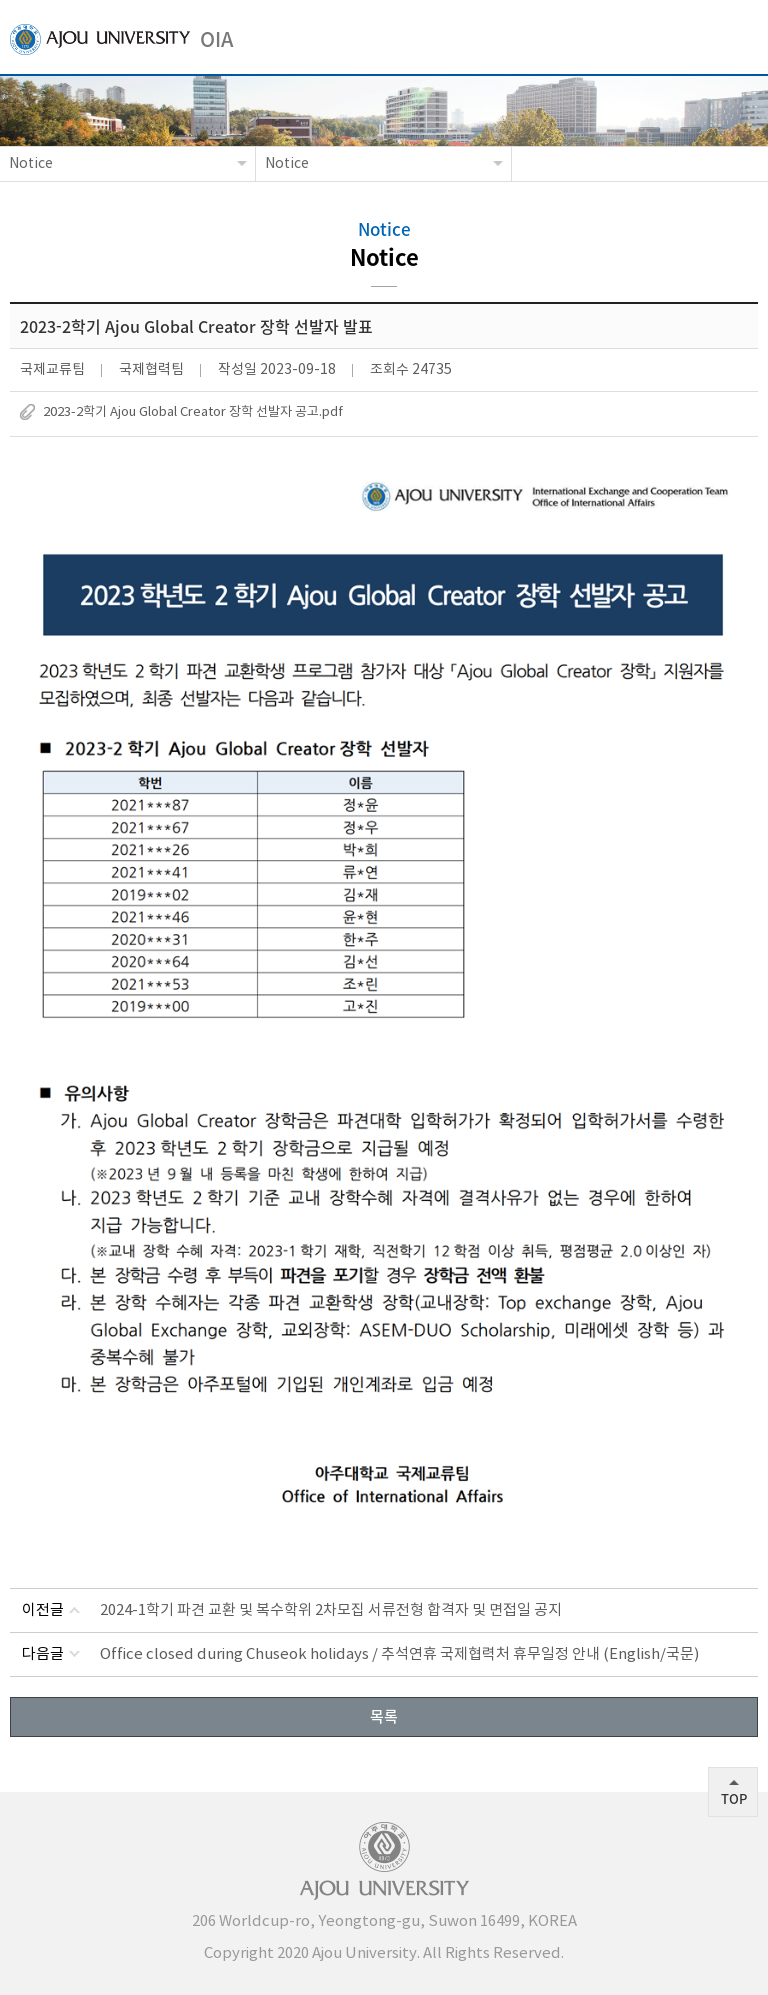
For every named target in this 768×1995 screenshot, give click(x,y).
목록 (384, 1716)
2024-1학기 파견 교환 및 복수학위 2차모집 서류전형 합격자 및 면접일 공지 (331, 1610)
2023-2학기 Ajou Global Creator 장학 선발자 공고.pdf (193, 412)
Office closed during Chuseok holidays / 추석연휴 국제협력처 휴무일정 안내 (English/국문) (399, 1654)
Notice (31, 164)
